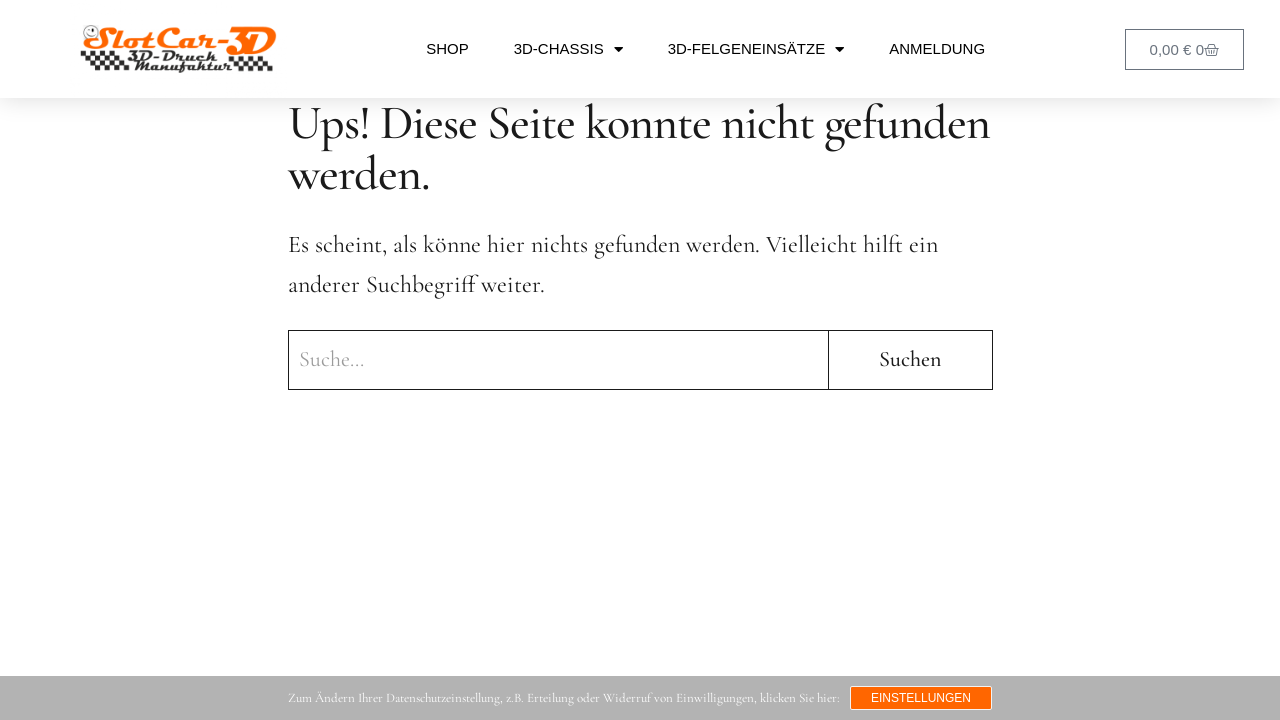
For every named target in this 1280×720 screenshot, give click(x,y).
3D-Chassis (568, 49)
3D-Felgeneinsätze (756, 49)
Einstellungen (921, 698)
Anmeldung (937, 48)
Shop (447, 48)
